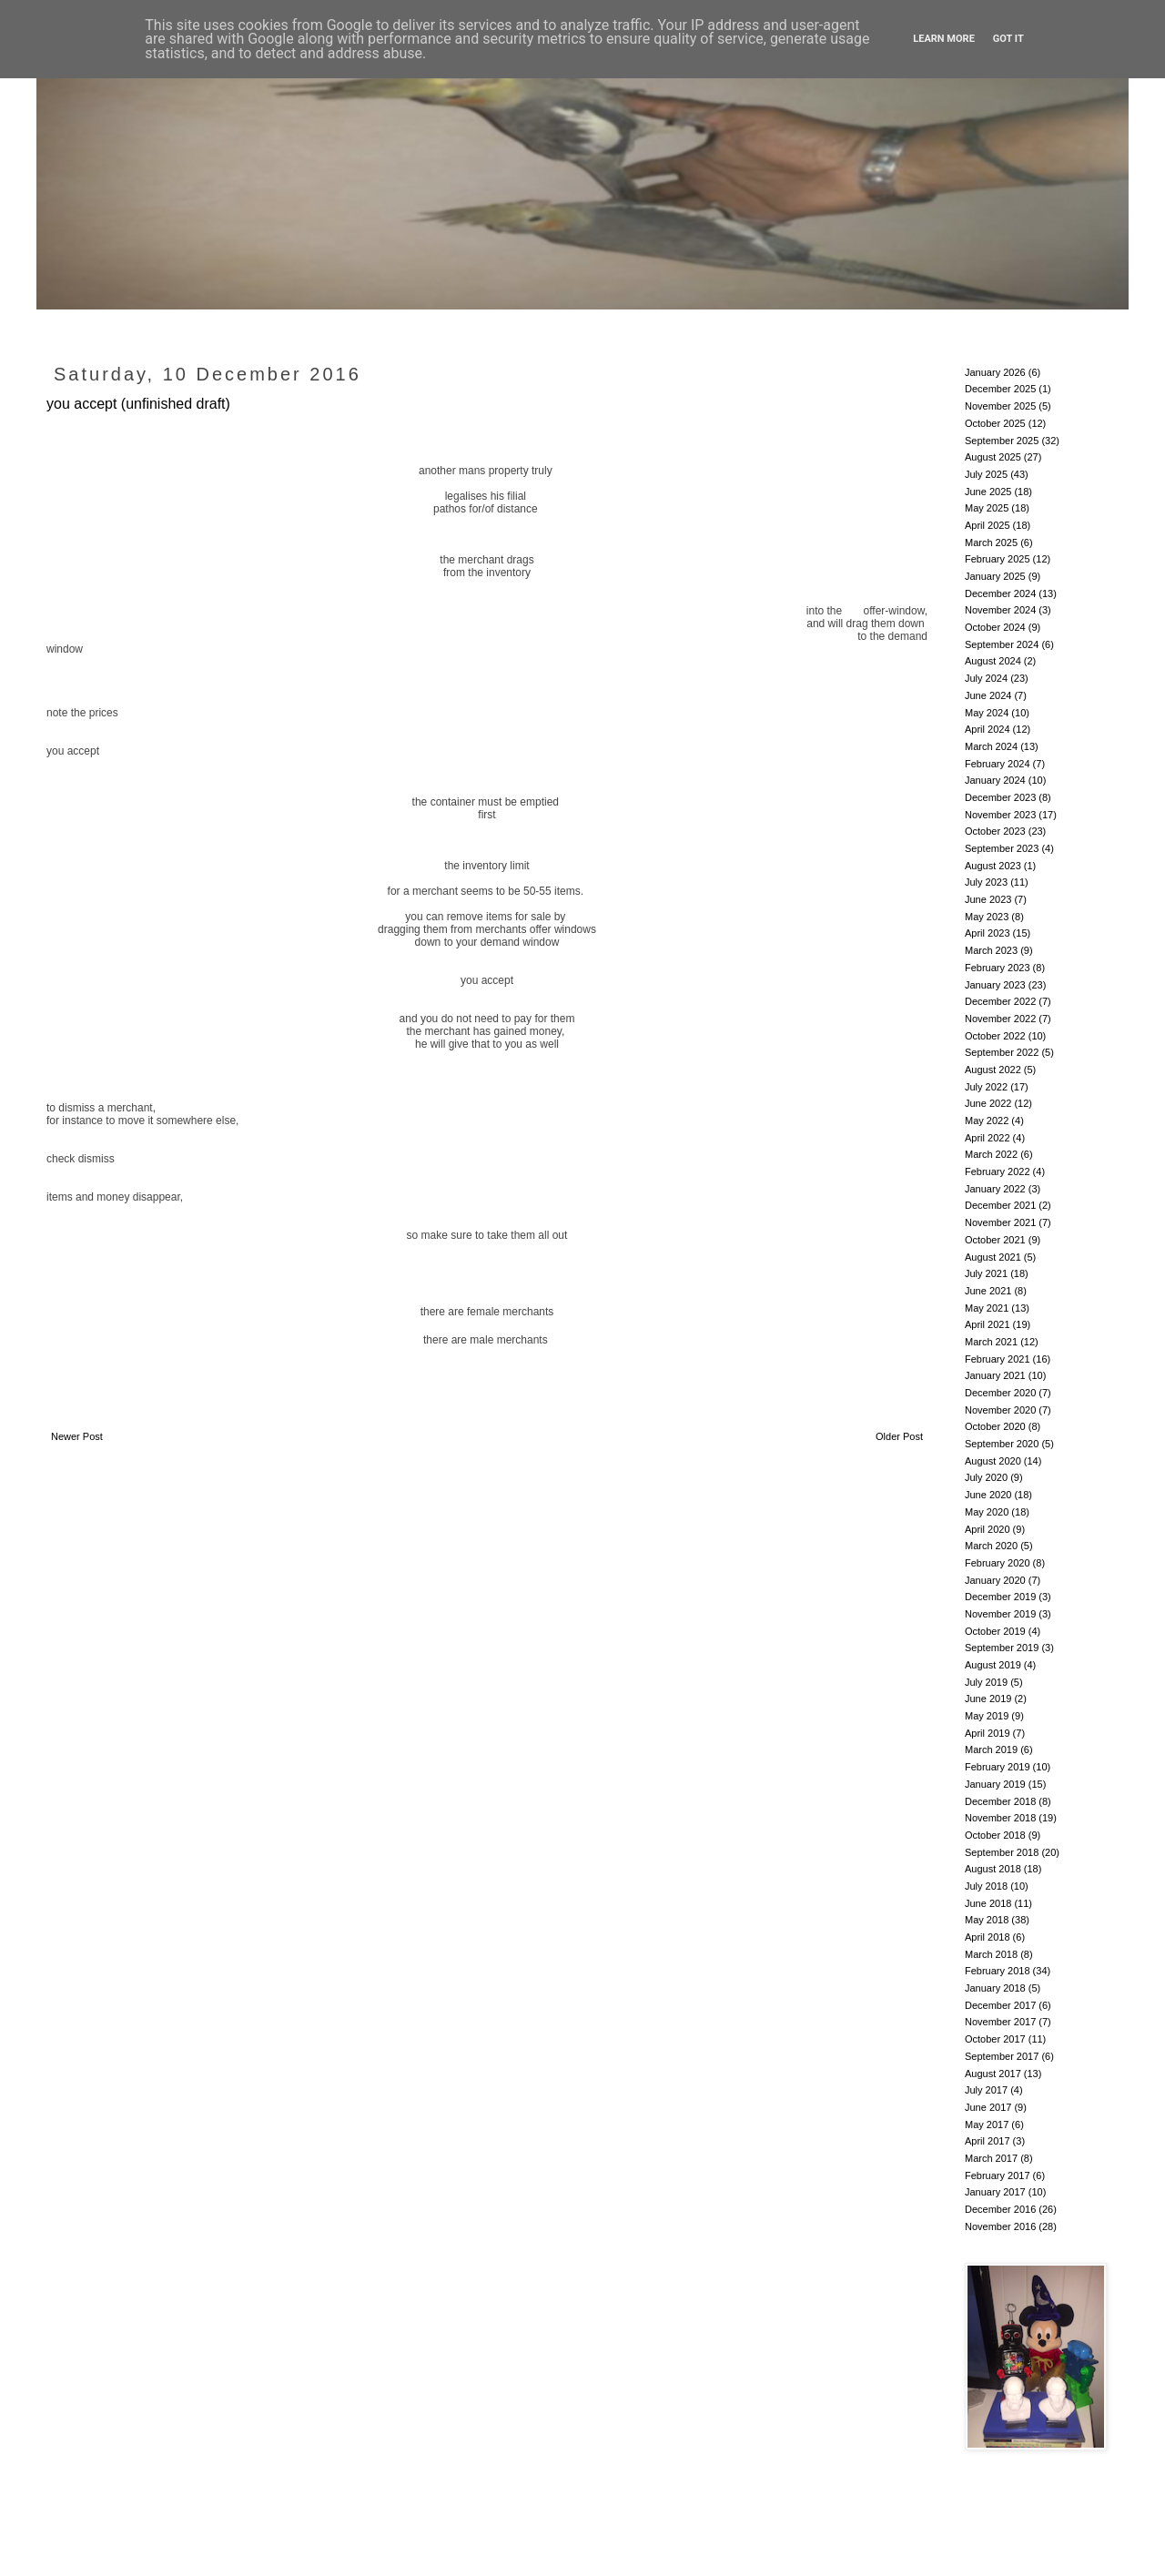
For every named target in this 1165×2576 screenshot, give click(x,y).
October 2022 (995, 1035)
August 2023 (993, 865)
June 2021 (988, 1290)
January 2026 (995, 372)
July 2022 (986, 1086)
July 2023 (986, 882)
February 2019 (997, 1766)
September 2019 (1001, 1647)
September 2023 (1001, 848)
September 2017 (1001, 2056)
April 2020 (987, 1529)
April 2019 (987, 1733)
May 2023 (986, 916)
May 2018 (986, 1919)
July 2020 (986, 1477)
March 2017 (991, 2158)
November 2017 (1000, 2021)
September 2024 (1001, 644)
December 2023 (1000, 797)
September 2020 (1001, 1443)
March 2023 (991, 950)
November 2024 (1000, 609)
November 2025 (1000, 406)
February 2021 (997, 1359)
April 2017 (987, 2140)
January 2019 (995, 1784)
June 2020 (988, 1494)
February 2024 (997, 763)
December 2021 (1000, 1205)
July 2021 (986, 1273)
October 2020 (995, 1426)
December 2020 (1000, 1392)
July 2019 (986, 1682)
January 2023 (995, 984)
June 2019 (988, 1698)
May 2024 (986, 712)
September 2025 (1001, 440)
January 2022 (995, 1188)
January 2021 (995, 1375)
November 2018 (1000, 1817)
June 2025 (988, 491)
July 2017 (986, 2089)
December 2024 (1000, 593)
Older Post (899, 1436)
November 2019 (1000, 1613)
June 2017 (988, 2107)
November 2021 (1000, 1222)
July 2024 (986, 678)
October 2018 (995, 1835)
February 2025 (997, 558)
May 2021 (986, 1308)
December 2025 (1000, 388)
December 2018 (1000, 1801)
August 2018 (993, 1868)
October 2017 (995, 2038)
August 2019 (993, 1664)
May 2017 (986, 2124)
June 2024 (988, 695)
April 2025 (987, 525)
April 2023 (987, 933)
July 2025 (986, 474)
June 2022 (988, 1103)
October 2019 (995, 1631)
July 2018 (986, 1886)
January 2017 (995, 2191)
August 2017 (993, 2073)
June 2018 (988, 1903)
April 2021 (987, 1324)
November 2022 (1000, 1018)
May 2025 (986, 507)
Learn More (944, 39)
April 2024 (987, 729)
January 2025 (995, 576)
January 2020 (995, 1580)
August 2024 (993, 660)
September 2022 (1001, 1052)
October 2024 (995, 627)
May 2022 (986, 1120)
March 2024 (991, 746)
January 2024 (995, 780)
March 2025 (991, 542)
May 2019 (986, 1715)
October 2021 (995, 1239)
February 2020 (997, 1562)
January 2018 (995, 1988)
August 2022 (993, 1069)
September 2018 (1001, 1852)
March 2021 (991, 1341)
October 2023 (995, 831)
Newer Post (77, 1436)
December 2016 (1000, 2209)
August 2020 (993, 1460)
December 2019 (1000, 1596)
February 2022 (997, 1171)
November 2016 (1000, 2226)
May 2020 (986, 1511)
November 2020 (1000, 1410)
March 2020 (991, 1545)
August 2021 (993, 1257)
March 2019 (991, 1749)
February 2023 (997, 967)
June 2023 (988, 899)
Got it (1008, 39)
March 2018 (991, 1954)
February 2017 (997, 2175)
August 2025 (993, 456)
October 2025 (995, 423)
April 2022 (987, 1137)
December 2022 (1000, 1001)
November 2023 (1000, 814)
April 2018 (987, 1937)
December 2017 (1000, 2005)
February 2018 (997, 1970)
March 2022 (991, 1154)
